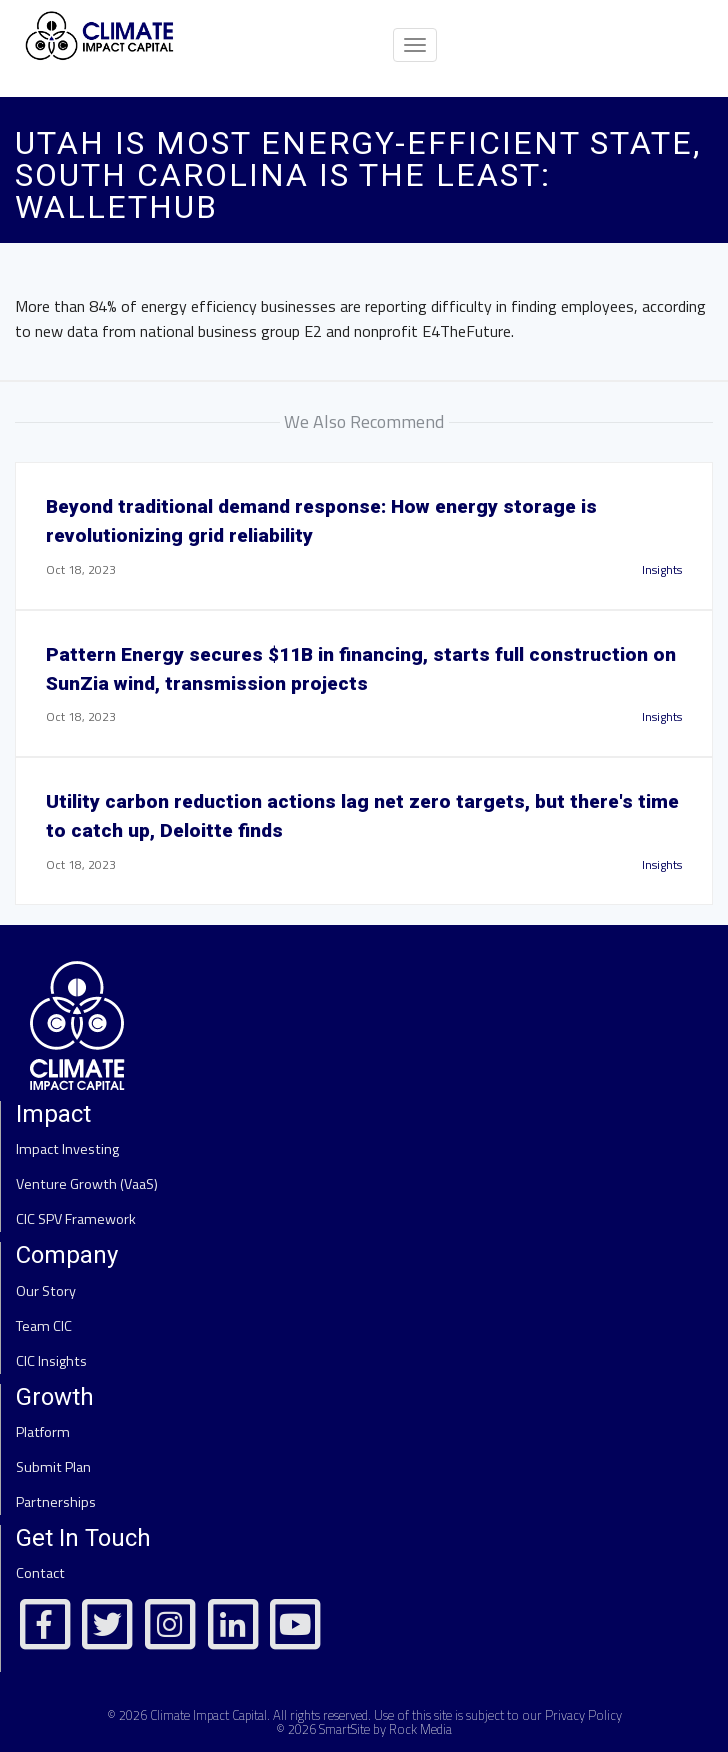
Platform (43, 1432)
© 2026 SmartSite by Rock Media (364, 1729)
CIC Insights (51, 1361)
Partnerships (56, 1502)
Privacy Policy (583, 1715)
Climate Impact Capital (208, 1715)
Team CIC (44, 1326)
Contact (40, 1573)
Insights (662, 569)
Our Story (46, 1291)
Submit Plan (53, 1467)
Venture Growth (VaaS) (87, 1184)
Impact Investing (67, 1149)
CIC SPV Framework (76, 1219)
